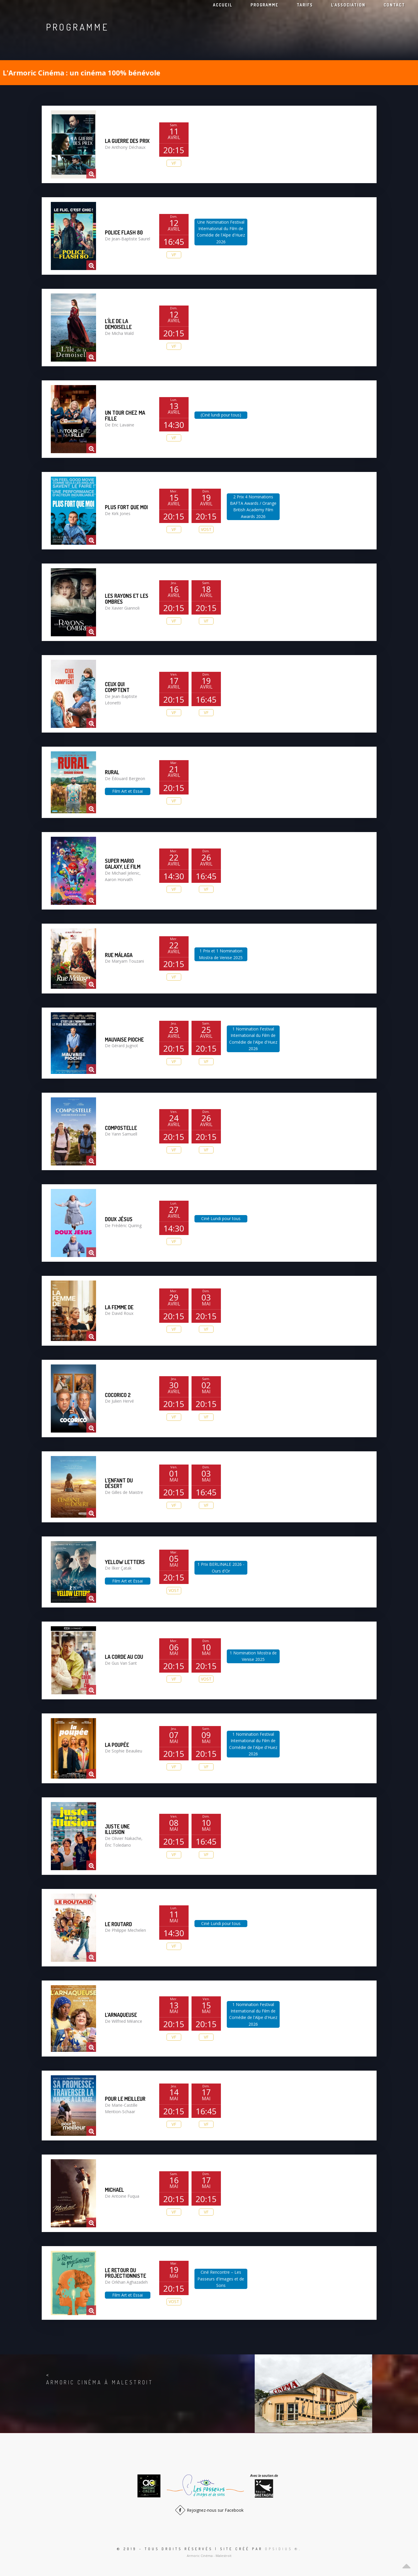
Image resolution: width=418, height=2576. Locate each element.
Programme (264, 4)
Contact (394, 4)
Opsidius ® (282, 2549)
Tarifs (305, 4)
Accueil (222, 4)
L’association (348, 4)
